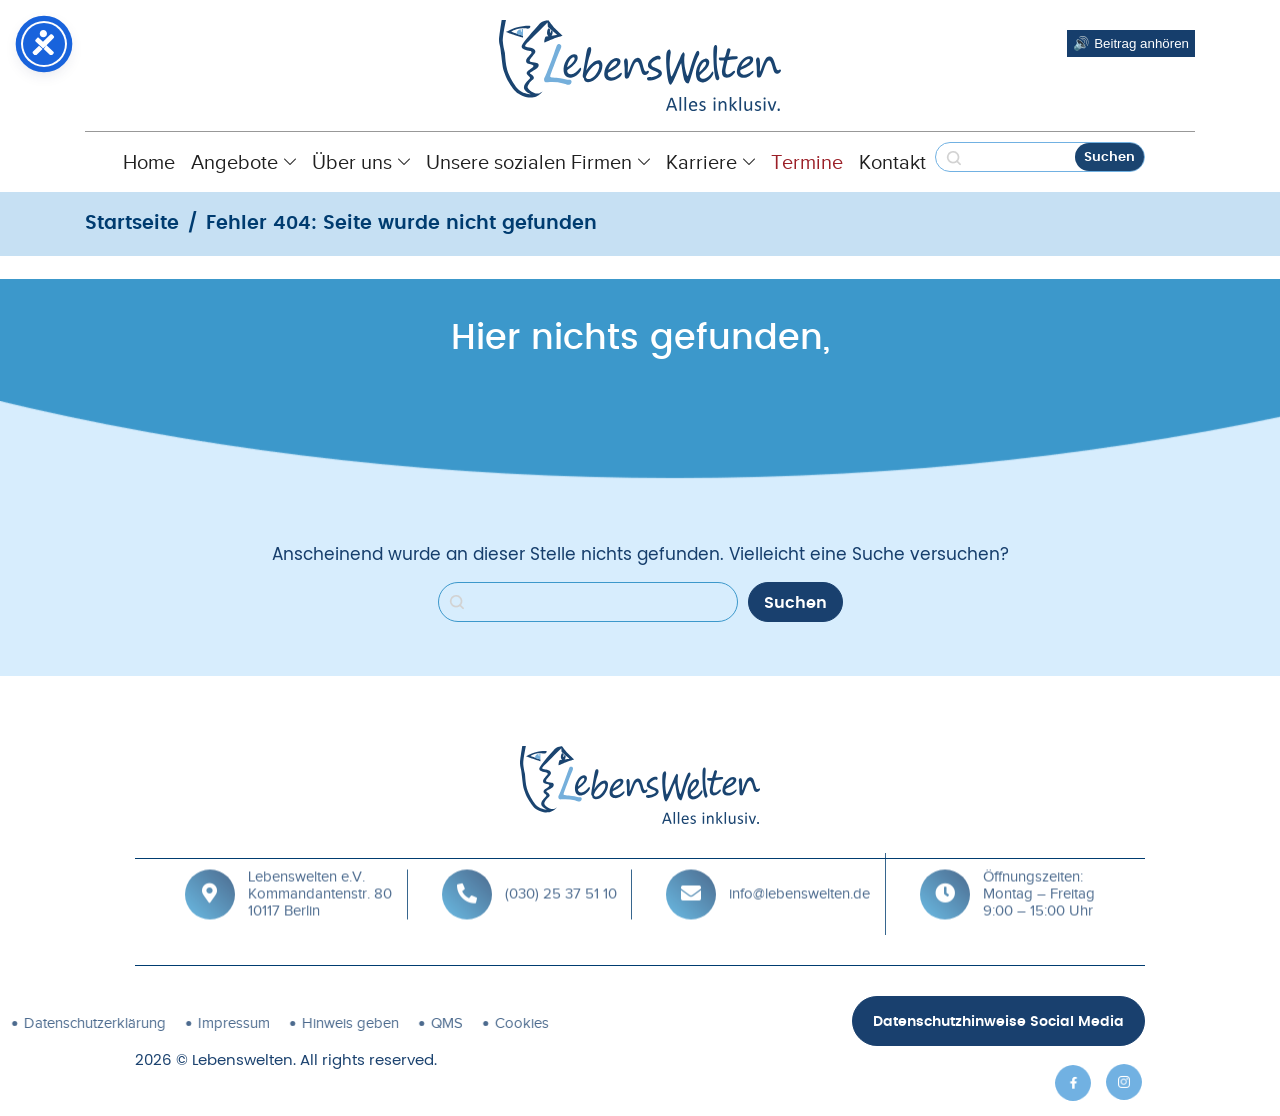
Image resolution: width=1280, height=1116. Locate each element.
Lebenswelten (242, 1060)
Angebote (243, 162)
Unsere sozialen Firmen (538, 162)
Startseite (132, 223)
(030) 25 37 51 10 (561, 866)
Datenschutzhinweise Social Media (998, 1022)
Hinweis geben (154, 1023)
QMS (251, 1023)
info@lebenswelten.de (799, 866)
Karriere (710, 162)
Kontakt (892, 162)
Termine (807, 162)
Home (149, 162)
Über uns (361, 162)
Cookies (326, 1023)
